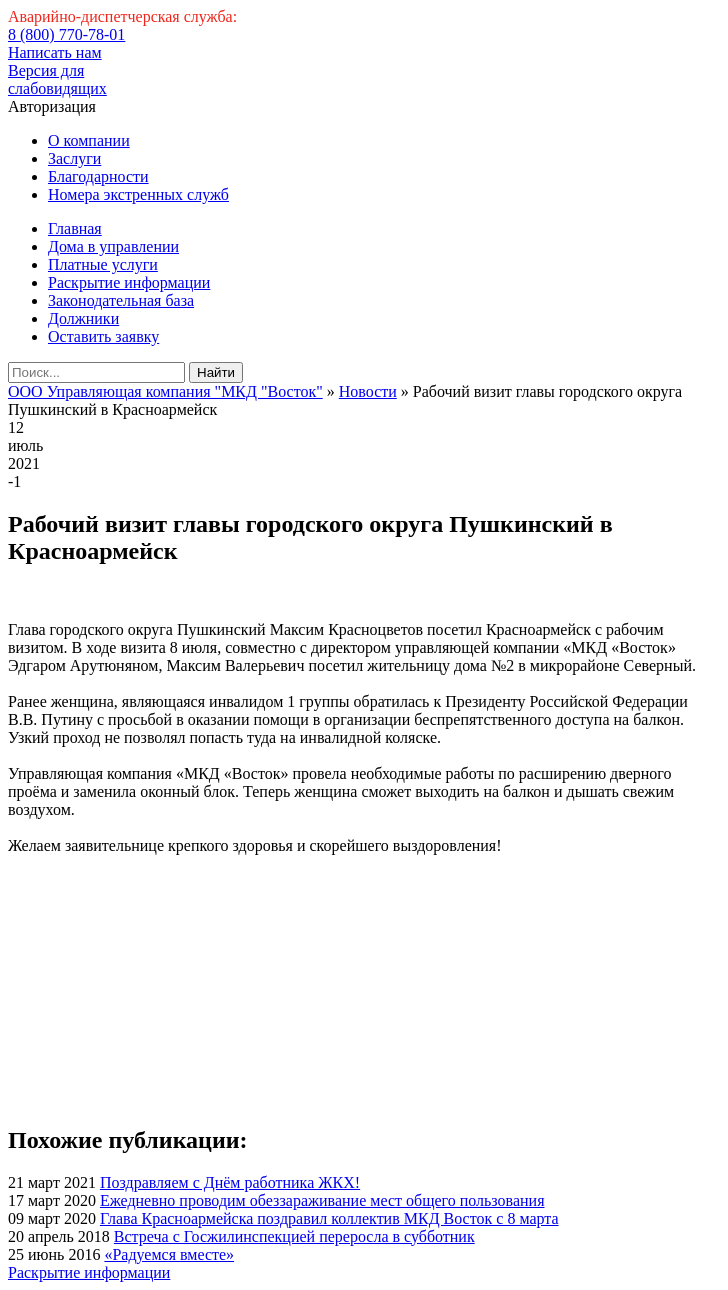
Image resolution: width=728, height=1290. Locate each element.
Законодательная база (121, 300)
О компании (89, 140)
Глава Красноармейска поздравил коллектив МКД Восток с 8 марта (329, 1218)
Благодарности (98, 176)
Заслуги (74, 158)
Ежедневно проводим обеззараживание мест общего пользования (322, 1200)
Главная (75, 228)
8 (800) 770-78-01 (66, 34)
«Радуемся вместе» (169, 1254)
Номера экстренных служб (138, 194)
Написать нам (55, 52)
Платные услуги (103, 264)
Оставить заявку (103, 336)
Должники (83, 318)
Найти (216, 372)
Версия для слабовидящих (57, 79)
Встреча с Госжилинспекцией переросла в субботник (294, 1236)
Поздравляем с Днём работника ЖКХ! (230, 1182)
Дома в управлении (113, 246)
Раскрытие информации (129, 282)
